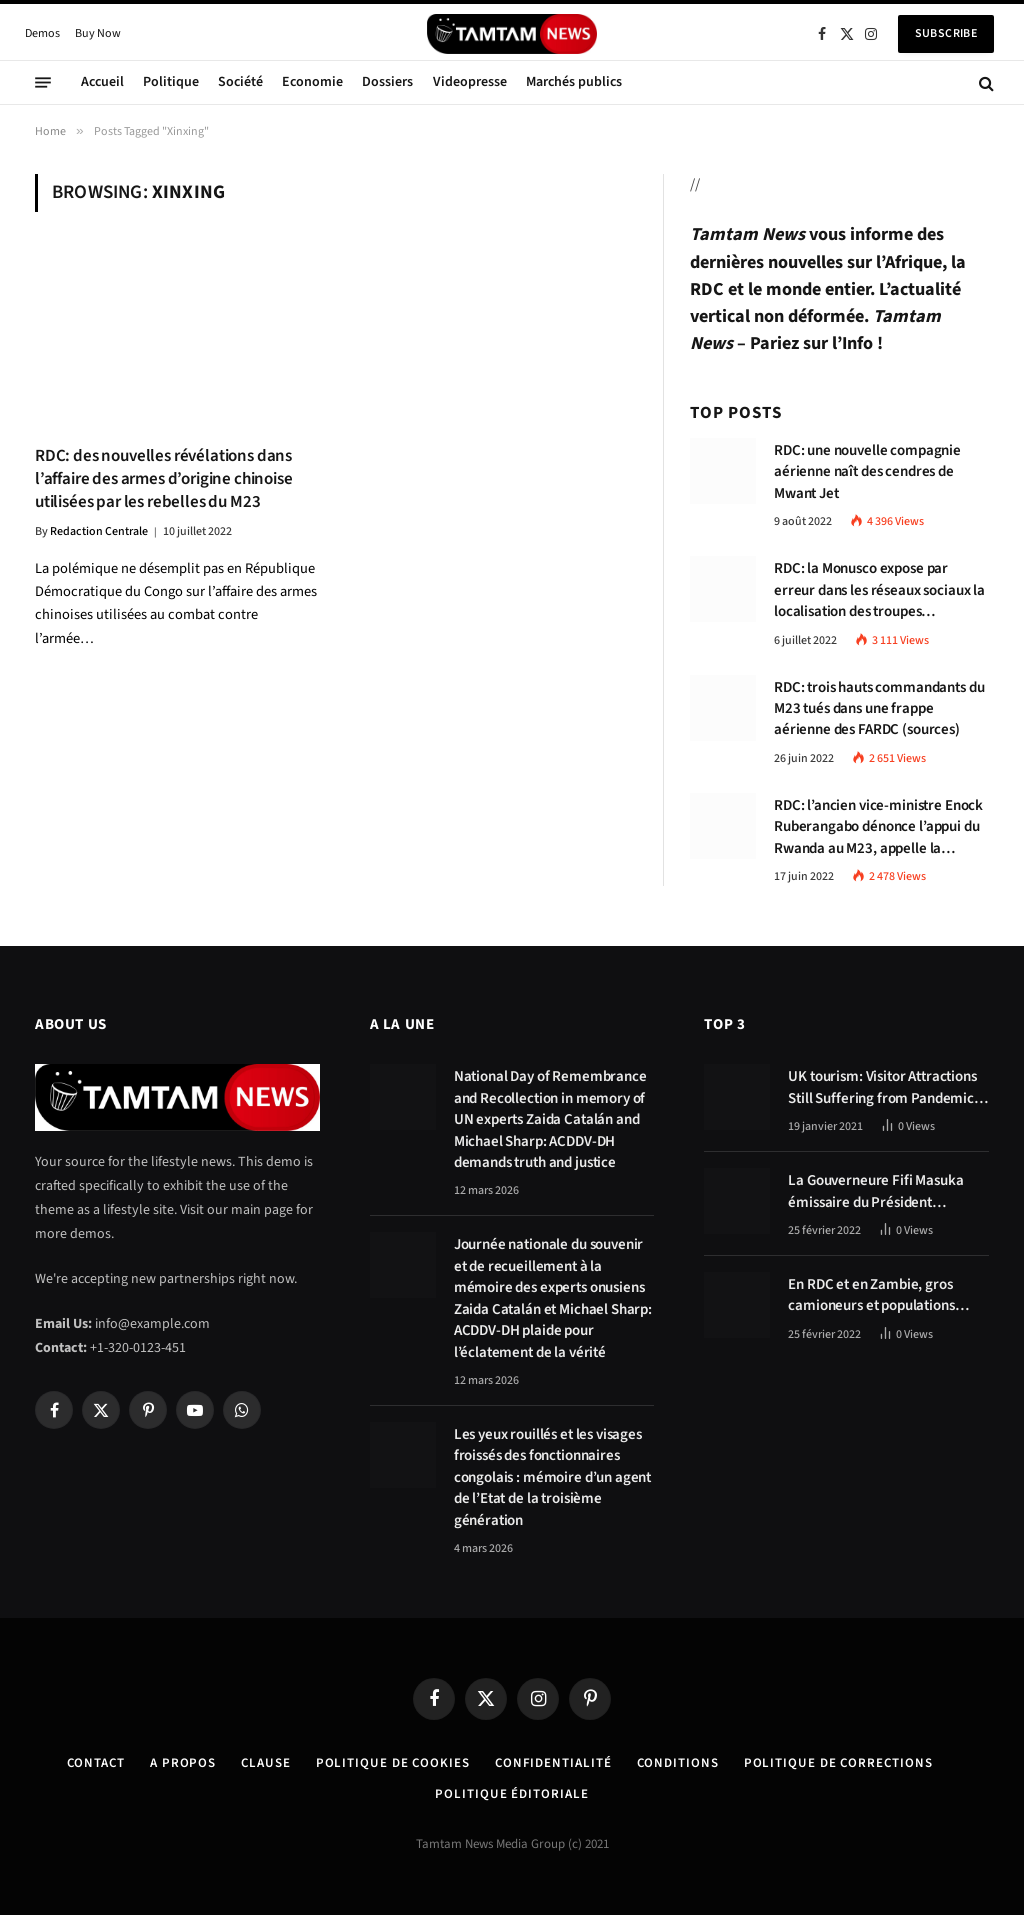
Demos (42, 33)
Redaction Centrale (99, 531)
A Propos (183, 1763)
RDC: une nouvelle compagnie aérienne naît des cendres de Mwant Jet (867, 472)
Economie (312, 82)
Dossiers (387, 82)
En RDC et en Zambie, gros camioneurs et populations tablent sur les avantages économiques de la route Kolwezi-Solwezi (871, 1295)
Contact (96, 1763)
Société (240, 82)
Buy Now (98, 33)
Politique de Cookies (393, 1763)
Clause (265, 1763)
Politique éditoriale (511, 1794)
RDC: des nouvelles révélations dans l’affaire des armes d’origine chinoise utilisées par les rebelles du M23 (164, 479)
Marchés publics (574, 82)
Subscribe (946, 33)
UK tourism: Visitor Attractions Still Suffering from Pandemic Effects (882, 1087)
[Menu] (43, 83)
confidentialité (553, 1763)
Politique (171, 82)
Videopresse (470, 82)
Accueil (102, 82)
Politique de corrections (838, 1763)
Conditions (678, 1763)
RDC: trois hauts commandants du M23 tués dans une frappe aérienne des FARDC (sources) (879, 709)
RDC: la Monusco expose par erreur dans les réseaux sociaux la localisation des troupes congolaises (879, 590)
